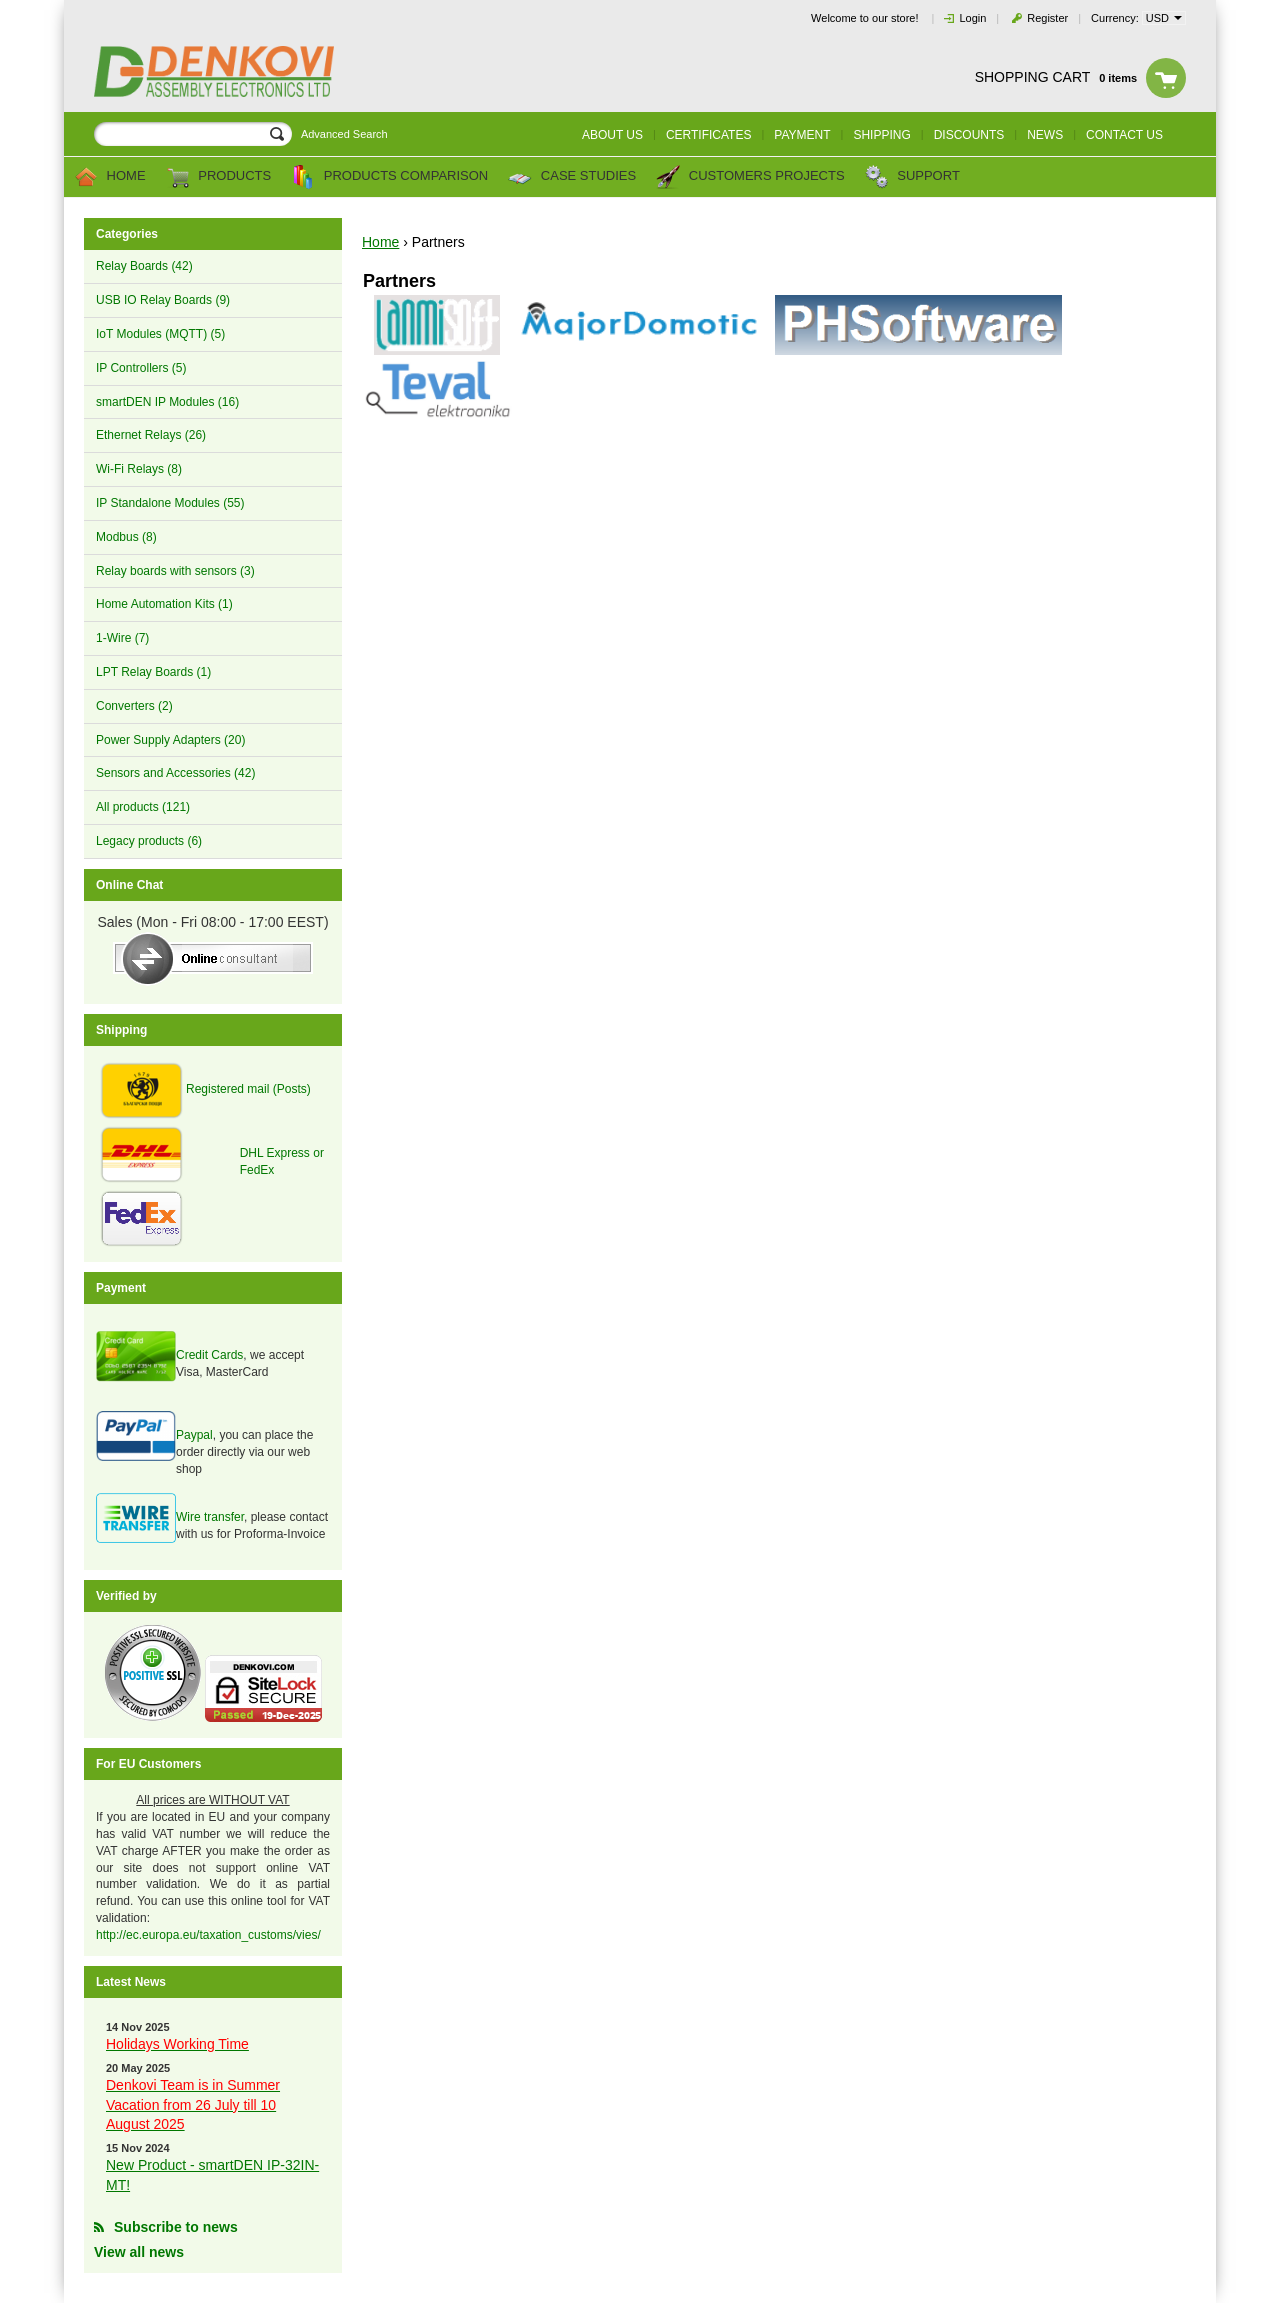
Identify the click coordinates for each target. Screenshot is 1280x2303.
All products (143, 807)
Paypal (194, 1435)
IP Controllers (141, 368)
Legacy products (149, 841)
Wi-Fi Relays (139, 469)
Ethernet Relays (151, 435)
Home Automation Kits (164, 604)
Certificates (709, 135)
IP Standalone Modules (170, 503)
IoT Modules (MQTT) (160, 334)
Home (110, 177)
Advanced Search (344, 134)
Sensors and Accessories (175, 773)
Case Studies (572, 177)
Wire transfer (210, 1517)
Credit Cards (209, 1355)
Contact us (1124, 135)
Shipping (881, 135)
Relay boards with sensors (175, 571)
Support (912, 177)
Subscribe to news (176, 2227)
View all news (139, 2252)
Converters (134, 706)
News (1045, 135)
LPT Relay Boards (153, 672)
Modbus (126, 537)
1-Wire (122, 638)
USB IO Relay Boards (163, 300)
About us (612, 135)
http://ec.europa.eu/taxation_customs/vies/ (208, 1935)
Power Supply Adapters (170, 740)
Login (972, 18)
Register (1047, 18)
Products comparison (389, 177)
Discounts (969, 135)
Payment (802, 135)
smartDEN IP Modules (167, 402)
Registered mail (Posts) (248, 1089)
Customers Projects (750, 177)
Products (219, 177)
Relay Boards (144, 266)
